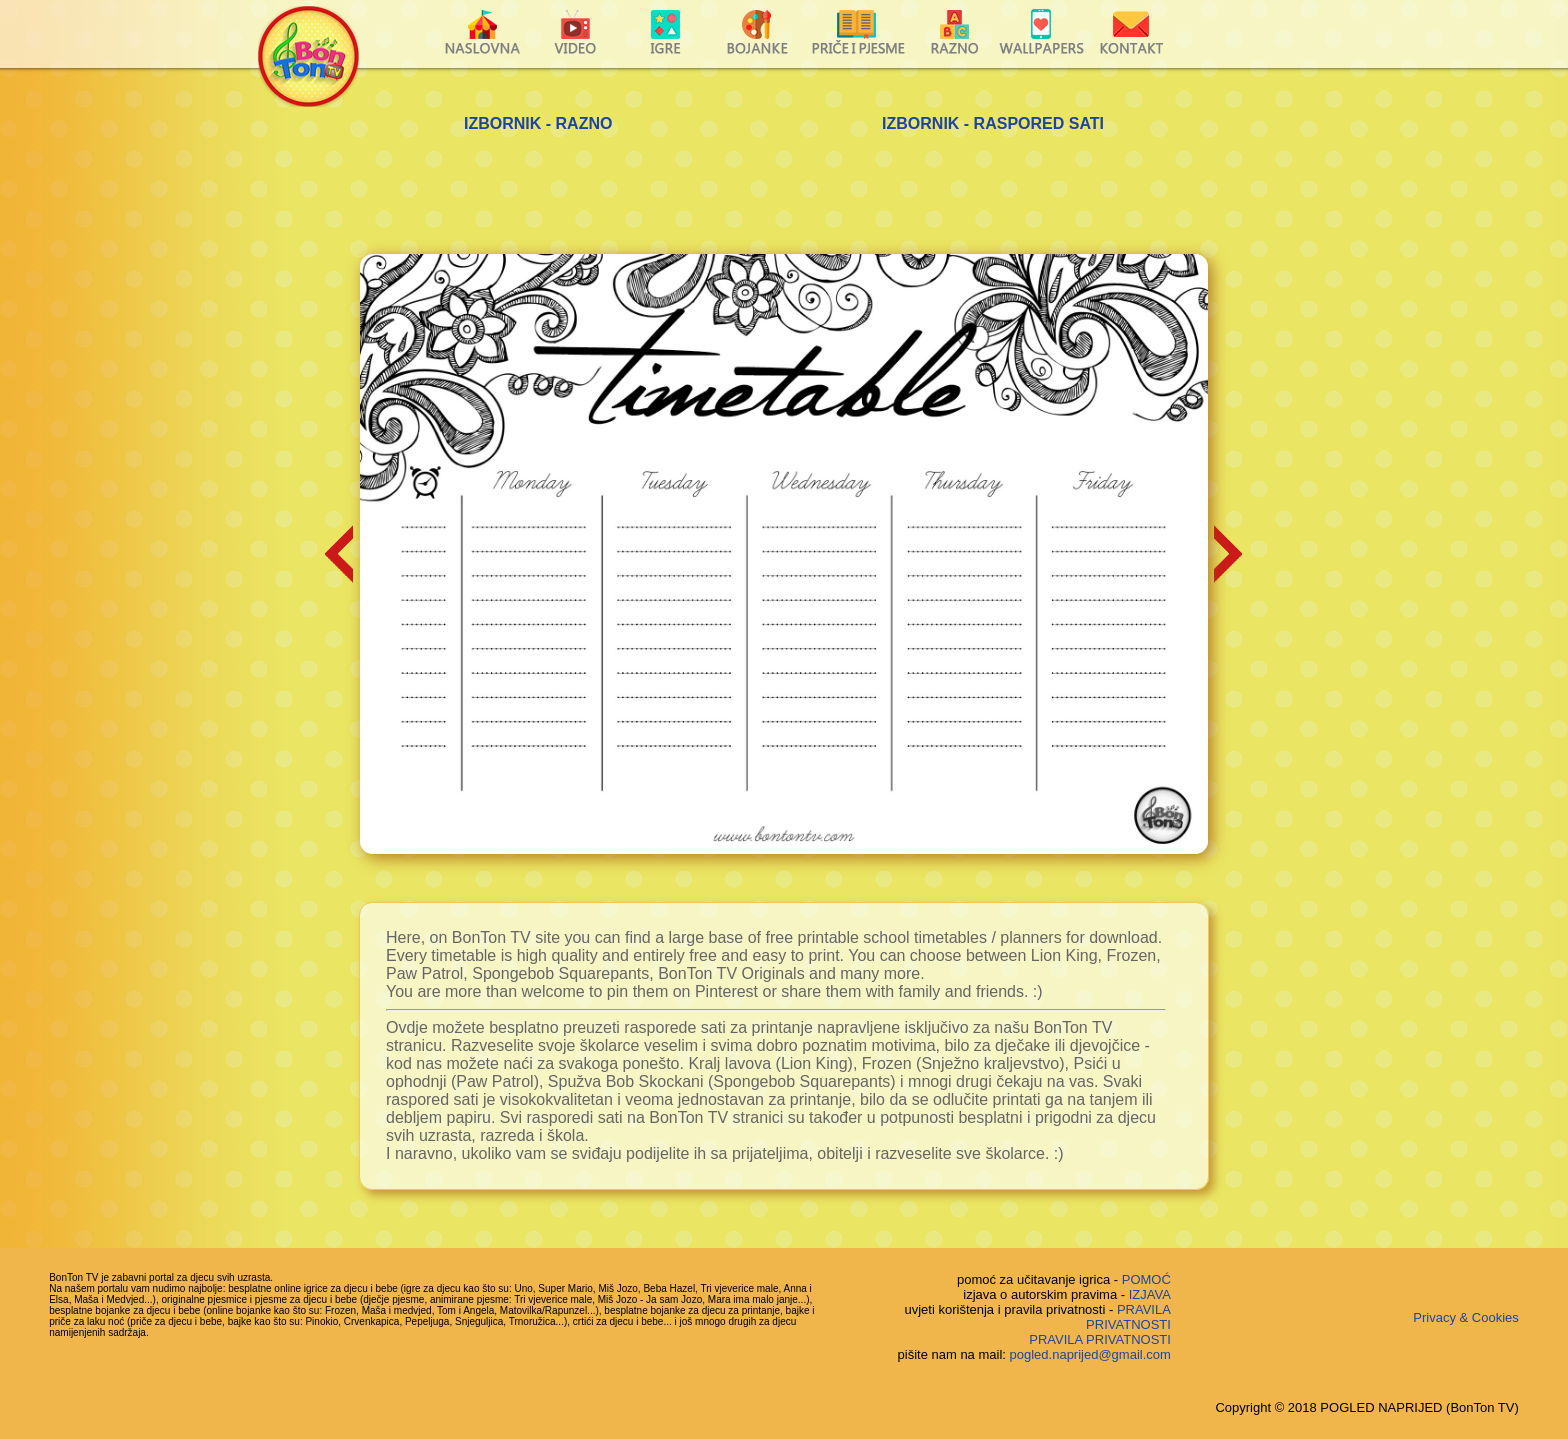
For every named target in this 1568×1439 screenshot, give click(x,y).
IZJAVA (1150, 1294)
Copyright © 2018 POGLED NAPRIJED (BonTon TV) (1366, 1407)
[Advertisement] (784, 199)
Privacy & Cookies (1465, 1317)
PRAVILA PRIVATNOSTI (1128, 1317)
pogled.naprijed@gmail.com (1090, 1354)
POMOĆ (1146, 1279)
